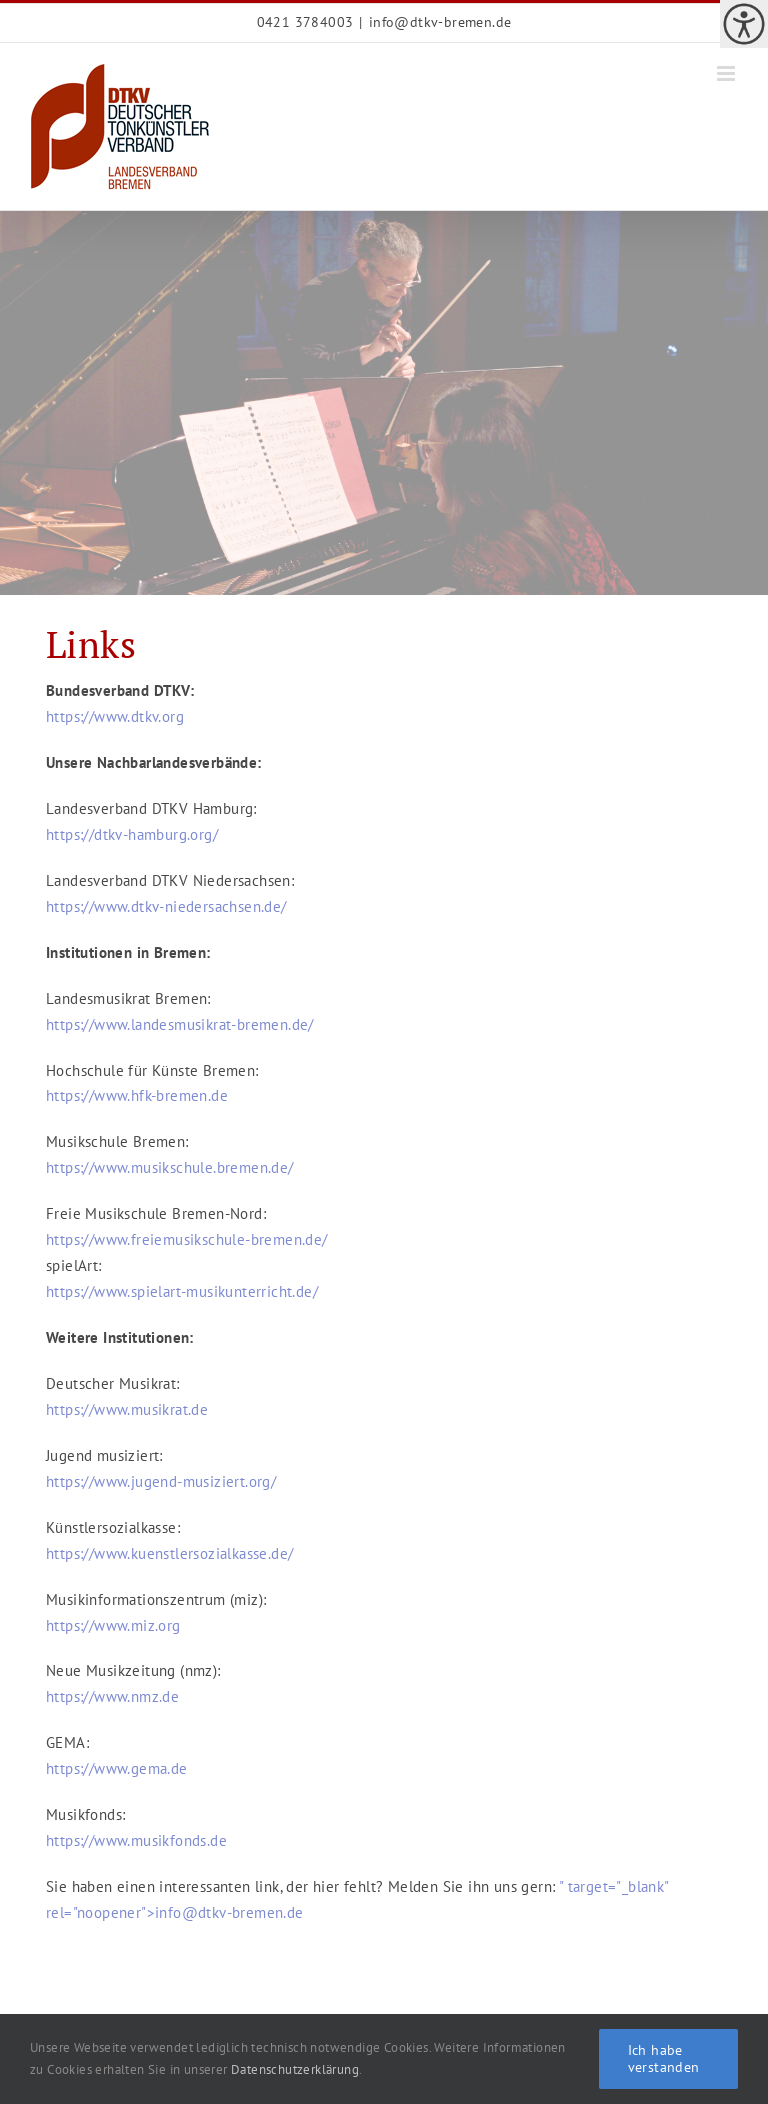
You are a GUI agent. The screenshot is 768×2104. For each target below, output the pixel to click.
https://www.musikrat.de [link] (127, 1409)
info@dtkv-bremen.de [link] (440, 22)
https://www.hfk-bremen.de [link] (137, 1095)
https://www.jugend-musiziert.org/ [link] (161, 1481)
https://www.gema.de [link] (117, 1768)
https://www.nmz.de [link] (112, 1696)
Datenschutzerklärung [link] (295, 2069)
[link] (744, 24)
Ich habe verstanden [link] (664, 2058)
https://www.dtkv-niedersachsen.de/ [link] (166, 906)
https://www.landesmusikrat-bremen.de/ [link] (180, 1024)
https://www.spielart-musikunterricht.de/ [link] (182, 1291)
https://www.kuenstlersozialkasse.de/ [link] (169, 1553)
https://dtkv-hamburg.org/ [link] (132, 834)
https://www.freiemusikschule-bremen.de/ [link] (187, 1239)
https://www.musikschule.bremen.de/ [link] (170, 1167)
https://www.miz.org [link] (113, 1625)
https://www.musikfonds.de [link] (136, 1840)
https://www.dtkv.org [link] (117, 716)
